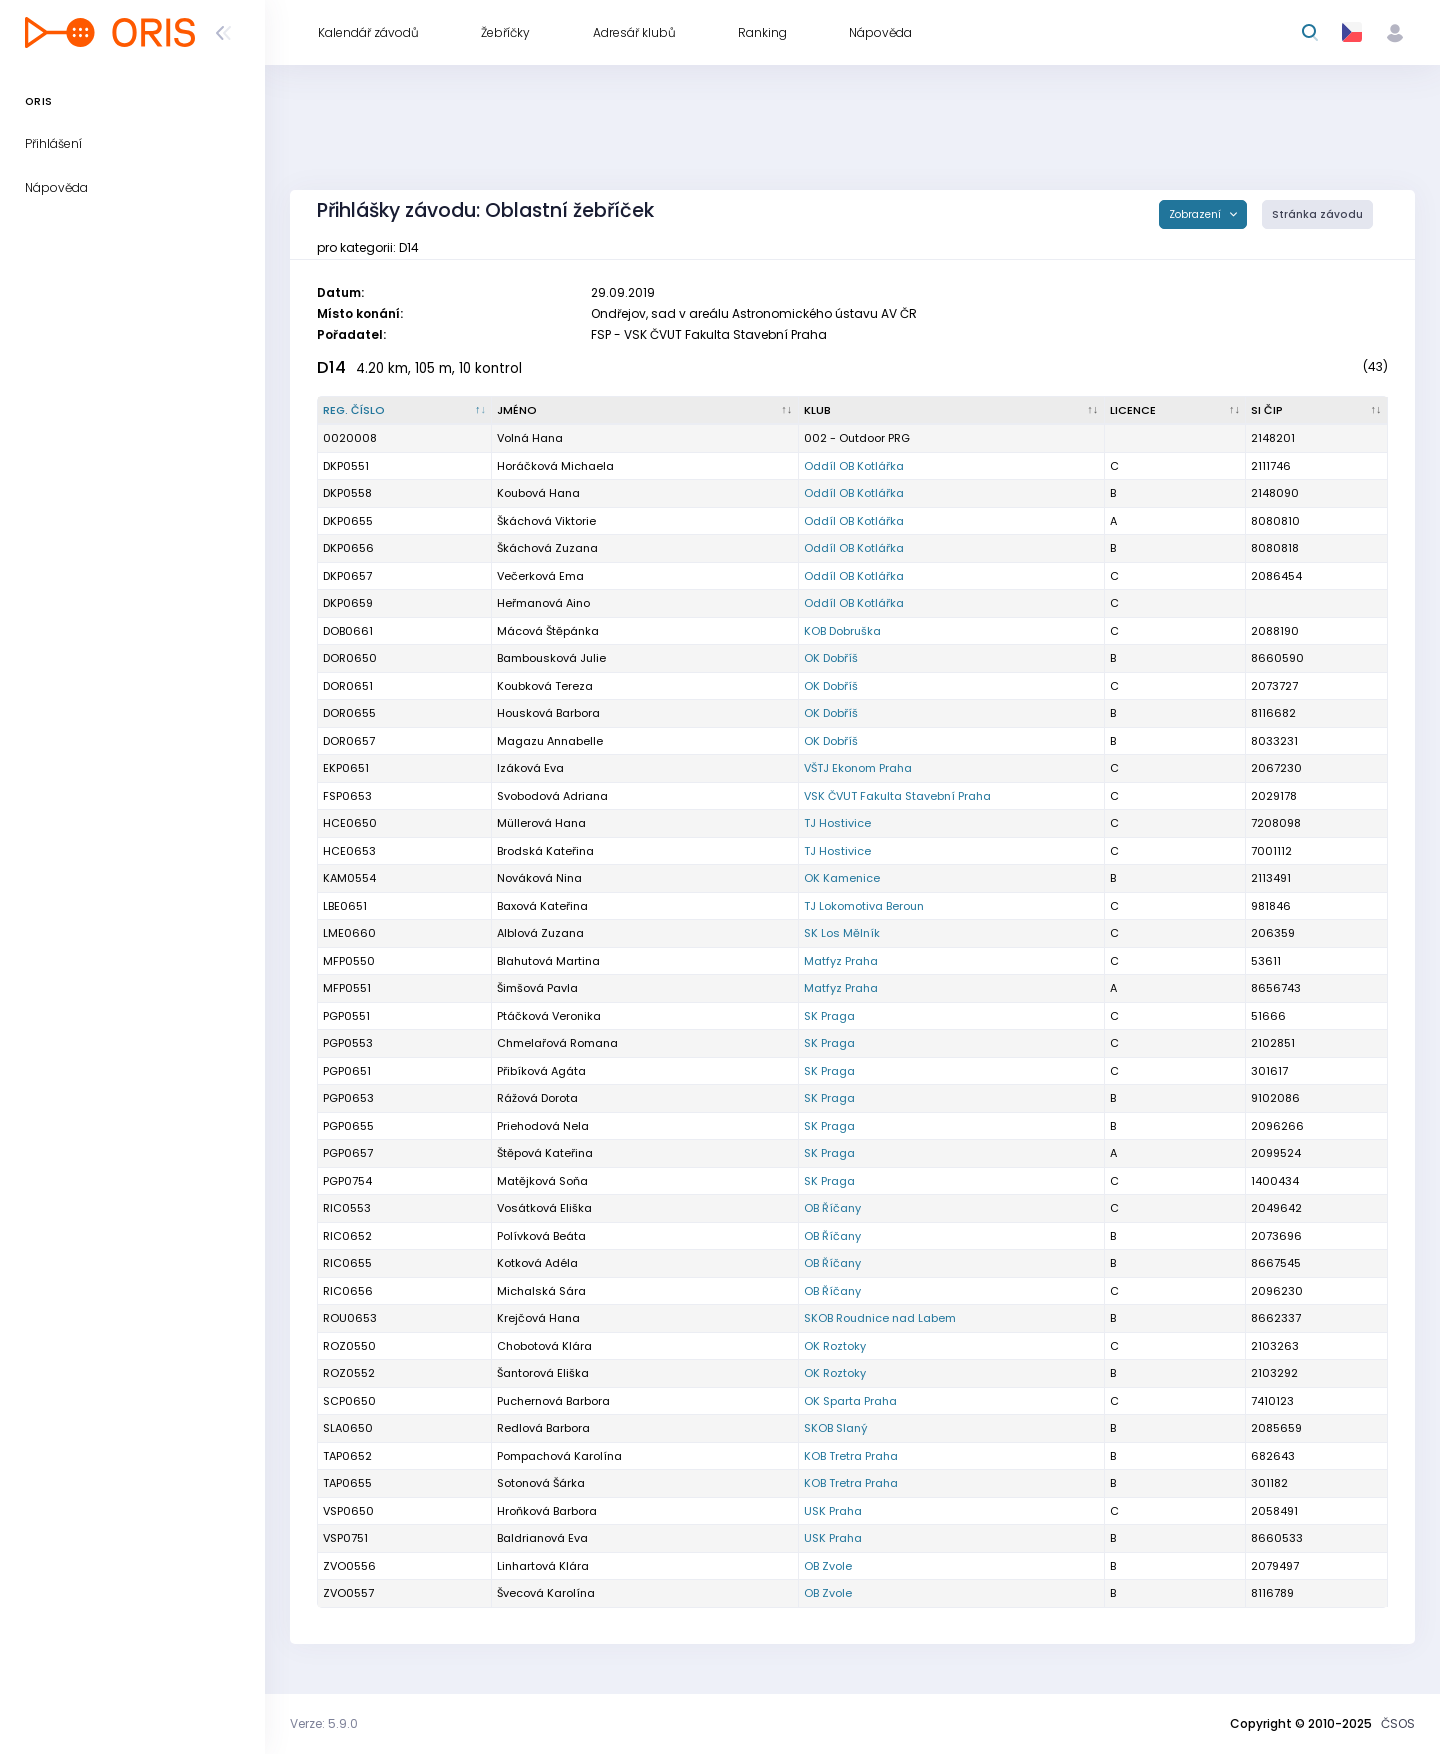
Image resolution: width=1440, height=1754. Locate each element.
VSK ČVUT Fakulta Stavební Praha (897, 796)
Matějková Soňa (542, 1181)
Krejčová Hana (538, 1318)
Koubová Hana (538, 493)
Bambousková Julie (551, 658)
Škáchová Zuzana (547, 548)
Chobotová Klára (544, 1346)
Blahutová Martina (548, 961)
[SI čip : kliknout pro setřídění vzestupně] (1317, 411)
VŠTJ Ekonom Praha (858, 768)
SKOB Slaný (836, 1428)
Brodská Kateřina (545, 851)
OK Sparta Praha (850, 1401)
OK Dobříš (831, 658)
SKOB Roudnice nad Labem (880, 1318)
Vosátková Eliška (544, 1208)
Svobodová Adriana (552, 796)
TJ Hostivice (837, 823)
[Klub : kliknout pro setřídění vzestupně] (952, 411)
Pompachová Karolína (559, 1456)
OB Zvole (828, 1566)
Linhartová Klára (543, 1566)
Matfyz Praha (841, 961)
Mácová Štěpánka (548, 631)
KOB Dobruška (842, 631)
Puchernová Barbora (553, 1401)
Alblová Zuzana (540, 933)
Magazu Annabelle (550, 741)
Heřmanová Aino (543, 603)
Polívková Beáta (541, 1236)
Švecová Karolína (546, 1593)
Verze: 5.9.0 (324, 1723)
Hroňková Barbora (547, 1511)
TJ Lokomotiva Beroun (864, 906)
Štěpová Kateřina (545, 1153)
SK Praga (829, 1016)
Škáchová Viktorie (546, 521)
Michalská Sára (541, 1291)
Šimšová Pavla (537, 988)
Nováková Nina (539, 878)
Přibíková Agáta (541, 1071)
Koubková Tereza (545, 686)
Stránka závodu (1317, 214)
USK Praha (833, 1511)
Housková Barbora (548, 713)
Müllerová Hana (541, 823)
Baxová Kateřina (542, 906)
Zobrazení (1196, 214)
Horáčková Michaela (555, 466)
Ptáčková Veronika (549, 1016)
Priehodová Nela (543, 1126)
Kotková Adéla (537, 1263)
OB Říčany (832, 1208)
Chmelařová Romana (557, 1043)
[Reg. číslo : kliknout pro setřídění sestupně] (405, 411)
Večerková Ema (540, 576)
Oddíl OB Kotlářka (854, 466)
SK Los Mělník (842, 933)
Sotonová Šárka (541, 1483)
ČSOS (1398, 1723)
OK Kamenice (842, 878)
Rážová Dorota (537, 1098)
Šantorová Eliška (543, 1373)
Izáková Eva (530, 768)
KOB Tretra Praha (851, 1456)
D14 (331, 367)
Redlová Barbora (543, 1428)
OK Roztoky (835, 1346)
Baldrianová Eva (542, 1538)
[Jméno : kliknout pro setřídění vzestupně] (645, 411)
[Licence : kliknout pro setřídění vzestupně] (1176, 411)
